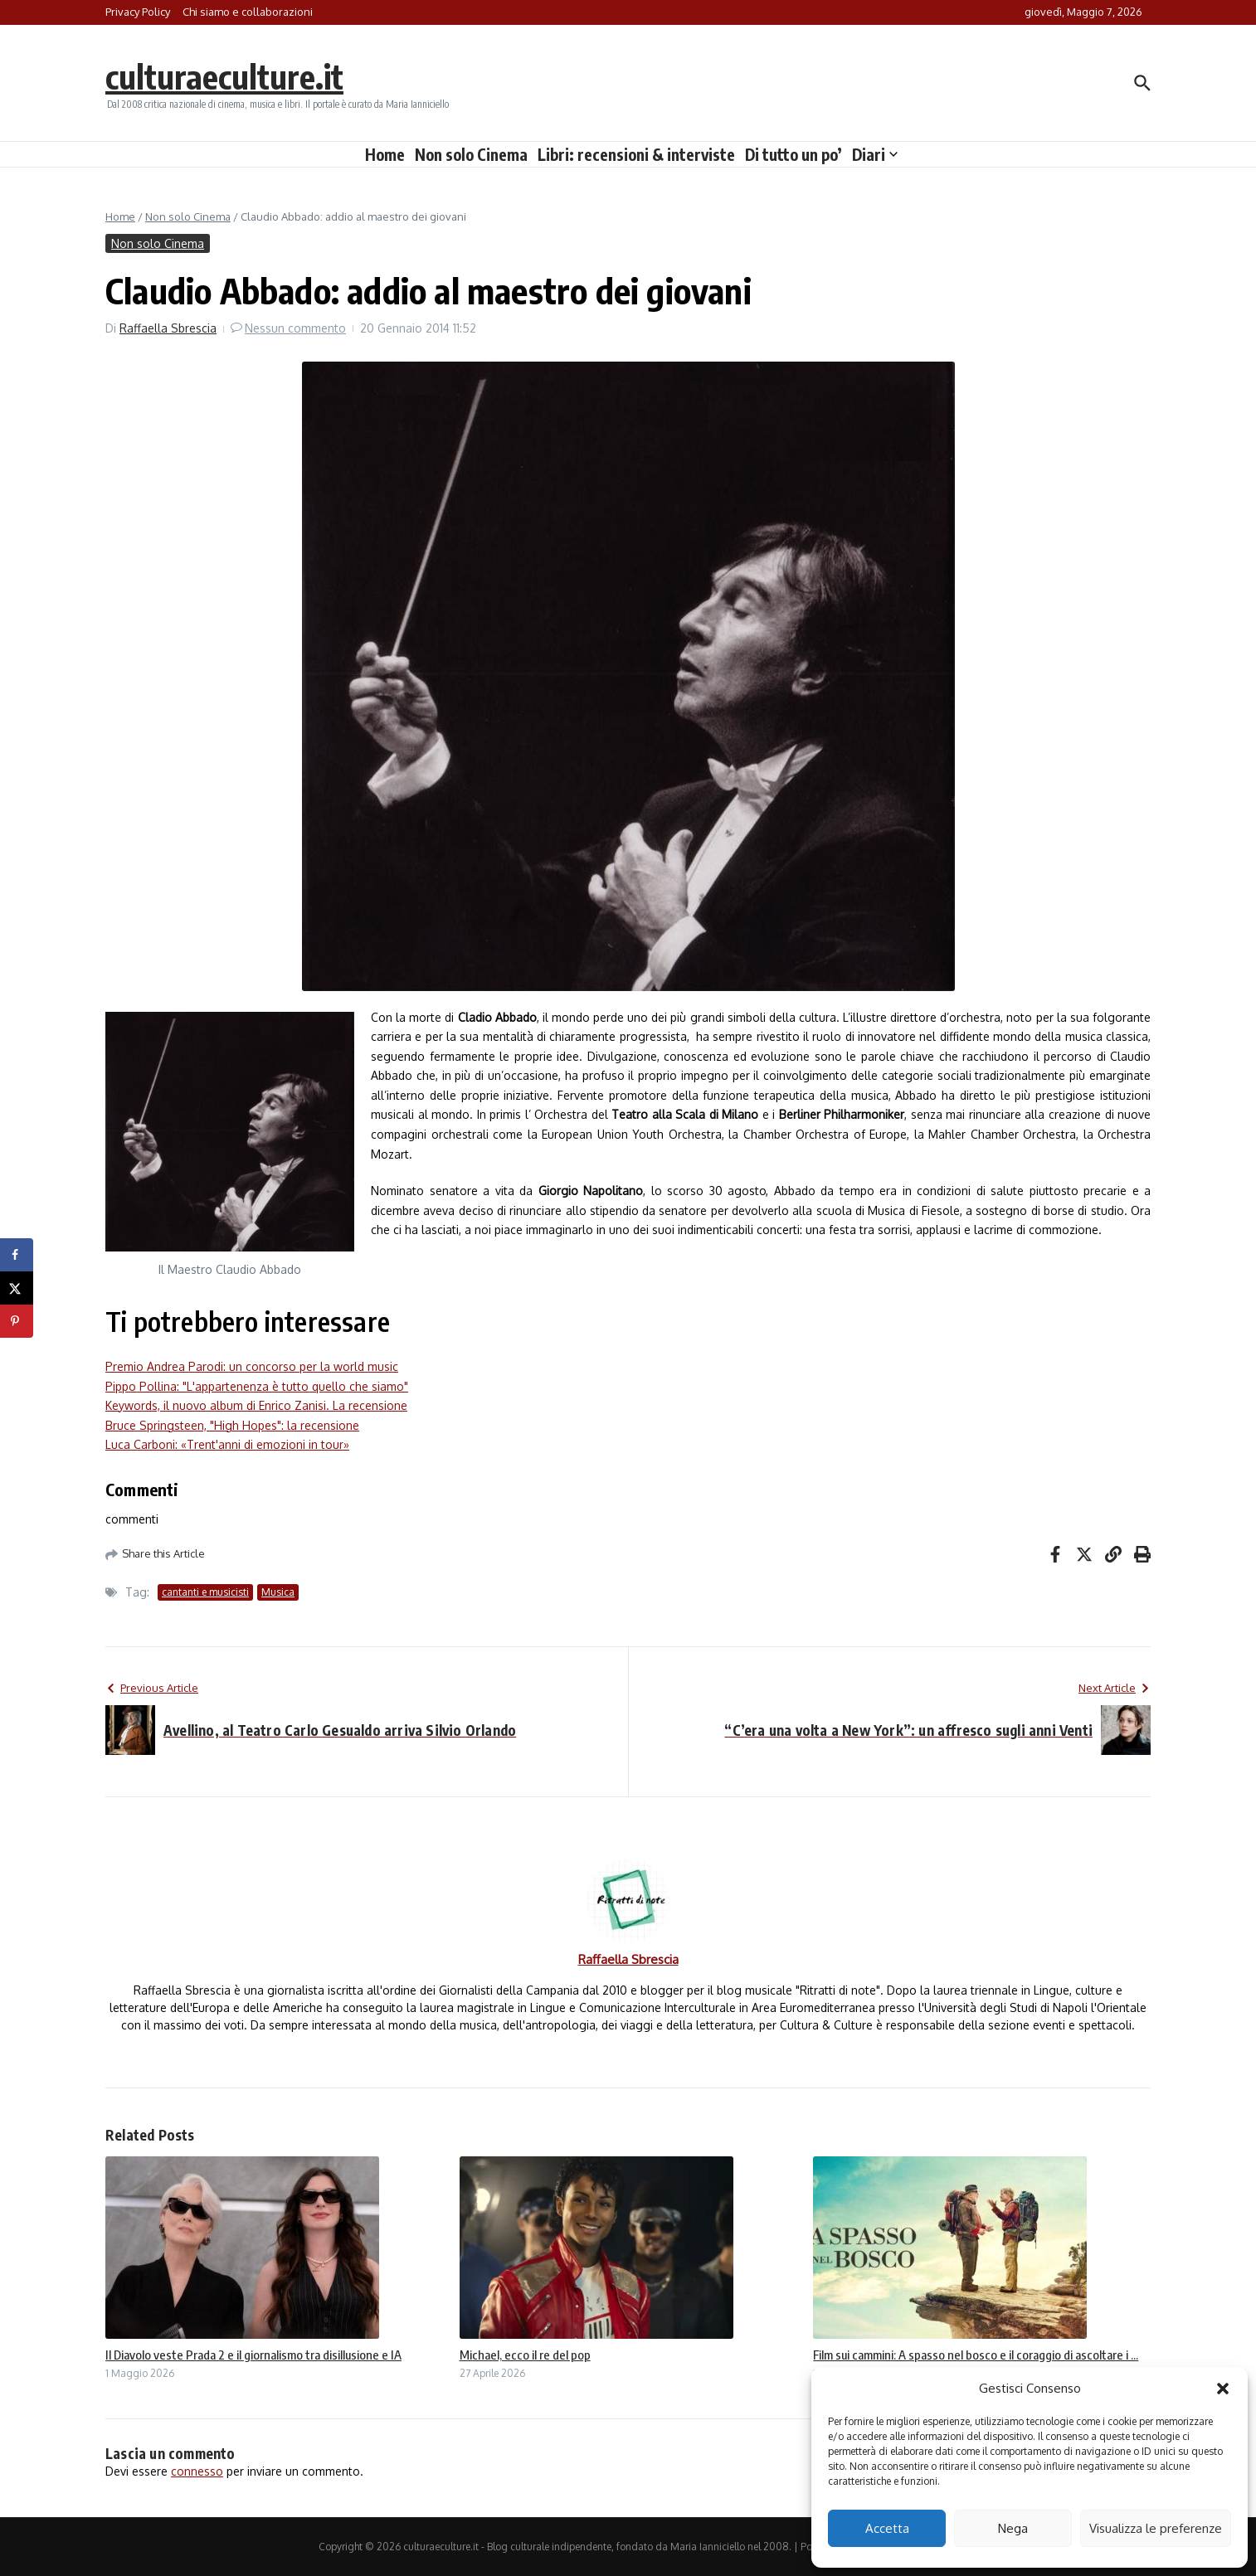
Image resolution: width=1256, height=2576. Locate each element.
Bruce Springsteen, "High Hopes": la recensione (232, 1425)
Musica (278, 1592)
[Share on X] (16, 1288)
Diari (875, 154)
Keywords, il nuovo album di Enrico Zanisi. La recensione (256, 1405)
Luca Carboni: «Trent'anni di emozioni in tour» (227, 1444)
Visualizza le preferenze (1155, 2528)
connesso (197, 2471)
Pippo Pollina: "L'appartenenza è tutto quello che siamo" (256, 1386)
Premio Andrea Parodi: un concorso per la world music (251, 1366)
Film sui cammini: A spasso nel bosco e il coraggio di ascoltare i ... (975, 2354)
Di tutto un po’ (793, 154)
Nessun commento (295, 328)
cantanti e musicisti (205, 1592)
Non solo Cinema (471, 154)
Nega (1013, 2528)
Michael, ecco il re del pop (525, 2354)
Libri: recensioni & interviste (636, 154)
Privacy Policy (137, 11)
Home (385, 154)
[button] (1223, 2388)
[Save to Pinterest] (16, 1321)
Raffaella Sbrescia (168, 328)
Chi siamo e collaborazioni (248, 11)
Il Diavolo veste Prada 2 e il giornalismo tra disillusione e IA (253, 2354)
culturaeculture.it (224, 76)
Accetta (887, 2528)
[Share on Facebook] (16, 1254)
